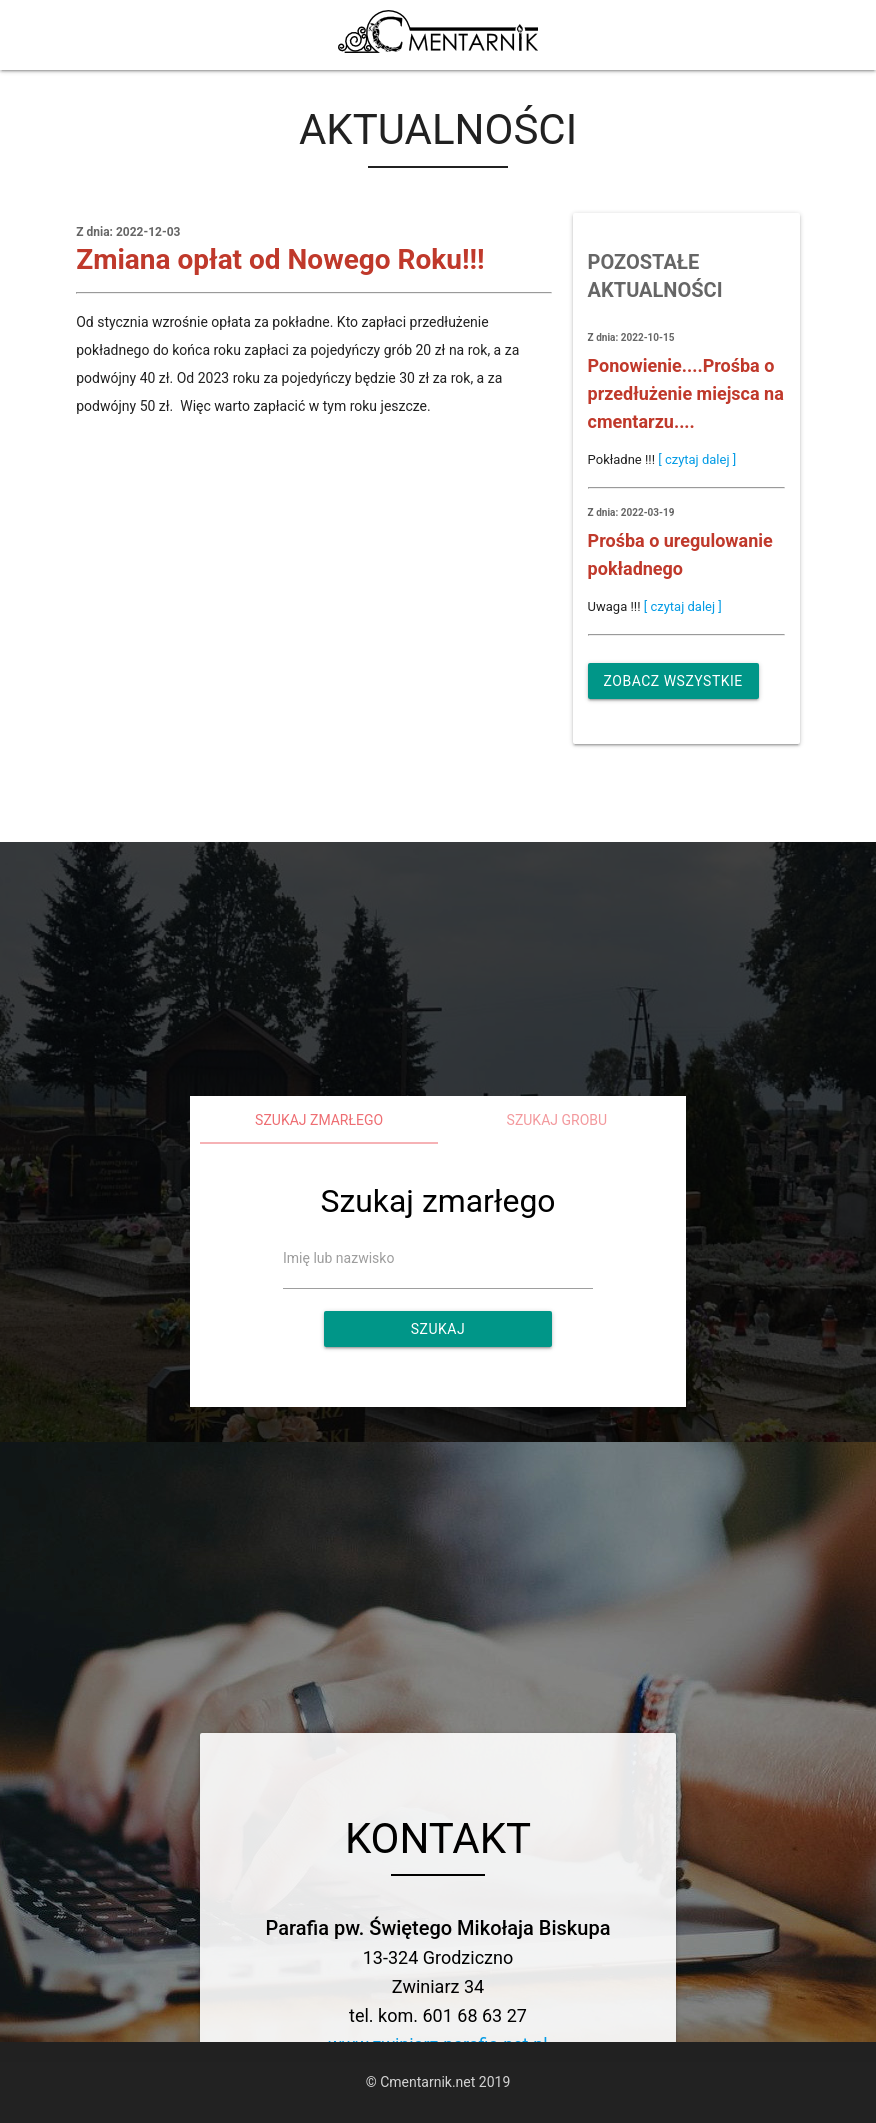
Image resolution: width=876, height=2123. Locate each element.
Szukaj (438, 1329)
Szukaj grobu (557, 1120)
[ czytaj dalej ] (697, 459)
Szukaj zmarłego (319, 1120)
